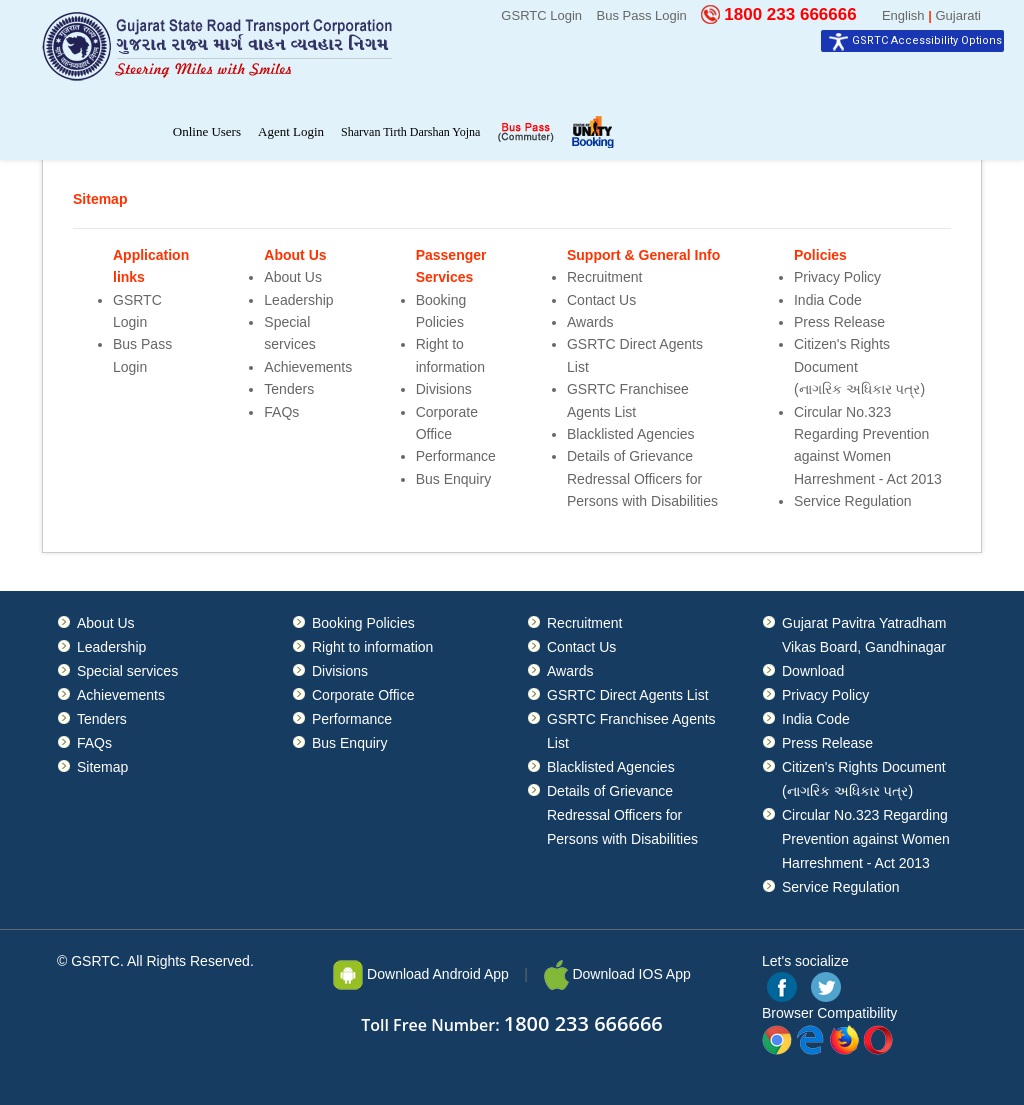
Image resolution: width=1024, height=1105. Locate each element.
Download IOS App (617, 974)
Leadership (298, 300)
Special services (127, 671)
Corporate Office (363, 695)
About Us (293, 277)
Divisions (444, 389)
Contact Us (601, 300)
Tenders (289, 389)
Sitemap (102, 767)
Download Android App (421, 974)
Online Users (207, 131)
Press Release (839, 322)
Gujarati (958, 15)
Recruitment (604, 277)
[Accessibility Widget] (912, 41)
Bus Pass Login (642, 15)
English (903, 15)
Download (813, 671)
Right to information (372, 647)
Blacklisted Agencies (631, 434)
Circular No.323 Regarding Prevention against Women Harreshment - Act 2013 (866, 839)
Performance (456, 456)
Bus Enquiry (453, 479)
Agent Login (291, 131)
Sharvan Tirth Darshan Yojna (410, 132)
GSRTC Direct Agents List (628, 695)
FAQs (281, 412)
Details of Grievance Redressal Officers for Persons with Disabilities (642, 478)
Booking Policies (363, 623)
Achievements (308, 367)
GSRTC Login (541, 15)
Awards (590, 322)
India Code (828, 300)
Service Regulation (853, 501)
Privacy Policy (837, 277)
